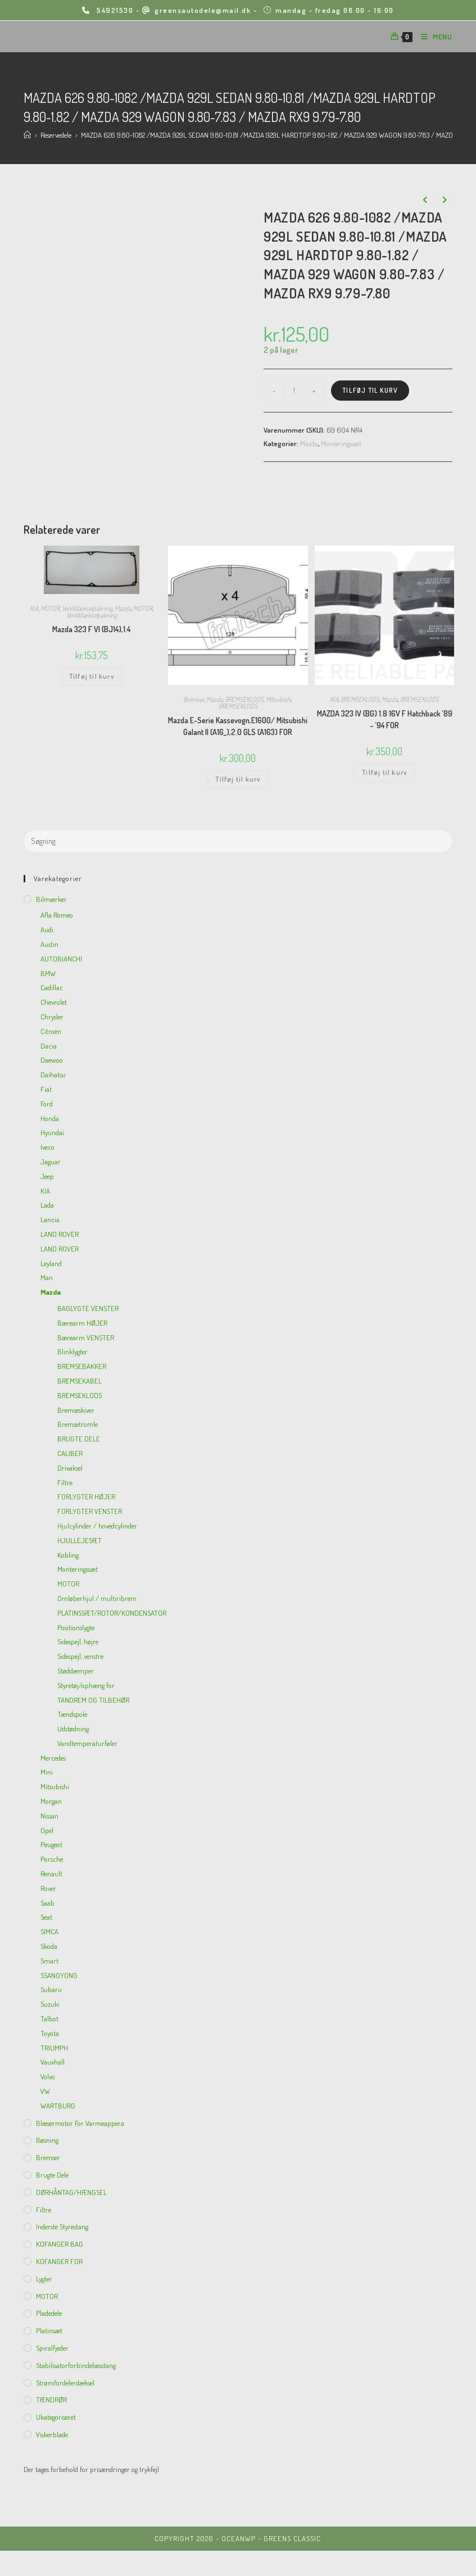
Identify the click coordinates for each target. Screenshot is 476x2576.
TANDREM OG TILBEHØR (93, 1699)
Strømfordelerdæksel (65, 2382)
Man (46, 1277)
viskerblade (52, 2434)
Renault (51, 1873)
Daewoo (51, 1059)
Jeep (47, 1176)
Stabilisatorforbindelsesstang (76, 2365)
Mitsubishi (278, 699)
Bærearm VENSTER (85, 1337)
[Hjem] (27, 134)
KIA (34, 608)
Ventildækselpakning (87, 608)
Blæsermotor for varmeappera (80, 2123)
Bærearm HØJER (82, 1322)
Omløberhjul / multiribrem (97, 1598)
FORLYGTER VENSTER (89, 1511)
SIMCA (49, 1931)
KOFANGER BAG (59, 2243)
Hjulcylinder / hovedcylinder (97, 1525)
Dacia (48, 1045)
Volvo (47, 2076)
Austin (49, 944)
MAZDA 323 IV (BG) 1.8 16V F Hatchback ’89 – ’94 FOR (384, 719)
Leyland (51, 1263)
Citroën (50, 1031)
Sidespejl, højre (77, 1641)
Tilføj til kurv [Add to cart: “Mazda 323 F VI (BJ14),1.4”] (91, 676)
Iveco (47, 1146)
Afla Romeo (56, 914)
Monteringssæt (341, 443)
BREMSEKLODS (244, 699)
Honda (49, 1118)
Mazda (309, 443)
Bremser (193, 699)
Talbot (49, 2018)
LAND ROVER (59, 1234)
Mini (46, 1771)
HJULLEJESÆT (79, 1540)
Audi (46, 929)
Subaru (51, 1989)
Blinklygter (72, 1351)
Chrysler (52, 1016)
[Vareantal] (294, 390)
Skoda (48, 1946)
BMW (48, 973)
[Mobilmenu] (432, 36)
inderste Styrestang (62, 2226)
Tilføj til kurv (370, 390)
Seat (46, 1916)
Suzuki (50, 2003)
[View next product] (444, 200)
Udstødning (73, 1728)
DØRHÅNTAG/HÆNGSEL (71, 2192)
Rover (48, 1888)
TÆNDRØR (51, 2399)
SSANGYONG (59, 1975)
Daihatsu (53, 1074)
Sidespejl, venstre (80, 1656)
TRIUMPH (54, 2047)
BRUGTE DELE (78, 1438)
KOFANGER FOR (59, 2261)
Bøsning (47, 2139)
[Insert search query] (238, 841)
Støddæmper (75, 1670)
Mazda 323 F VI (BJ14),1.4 (91, 629)
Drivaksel (70, 1467)
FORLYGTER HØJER (86, 1496)
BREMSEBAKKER (81, 1366)
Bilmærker (51, 899)
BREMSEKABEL (79, 1380)
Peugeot (51, 1844)
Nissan (49, 1815)
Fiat (46, 1089)
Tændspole (72, 1713)
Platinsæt (49, 2330)
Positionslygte (75, 1627)
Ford (46, 1103)
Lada (47, 1204)
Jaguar (50, 1161)
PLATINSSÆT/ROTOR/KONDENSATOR (111, 1612)
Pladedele (49, 2313)
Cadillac (51, 987)
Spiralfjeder (52, 2347)
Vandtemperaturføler (87, 1743)
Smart (49, 1960)
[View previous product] (425, 200)
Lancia (50, 1219)
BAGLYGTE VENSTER (88, 1308)
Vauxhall (52, 2061)
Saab (47, 1902)
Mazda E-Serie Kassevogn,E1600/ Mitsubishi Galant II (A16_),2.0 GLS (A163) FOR (237, 726)
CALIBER (70, 1453)
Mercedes (53, 1757)
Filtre (64, 1482)
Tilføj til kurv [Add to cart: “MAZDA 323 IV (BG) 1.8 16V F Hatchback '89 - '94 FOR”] (384, 772)
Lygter (44, 2278)
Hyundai (52, 1132)
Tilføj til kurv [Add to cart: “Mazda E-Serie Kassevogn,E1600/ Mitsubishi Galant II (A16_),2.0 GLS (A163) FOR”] (237, 779)
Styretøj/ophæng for (86, 1685)
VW (45, 2091)
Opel (46, 1830)
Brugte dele (52, 2174)
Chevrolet (53, 1001)
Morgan (51, 1801)
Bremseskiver (75, 1409)
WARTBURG (57, 2105)
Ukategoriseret (56, 2416)
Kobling (68, 1554)
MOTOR (50, 608)
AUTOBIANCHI (61, 958)
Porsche (51, 1858)
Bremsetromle (77, 1423)
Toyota (49, 2033)
